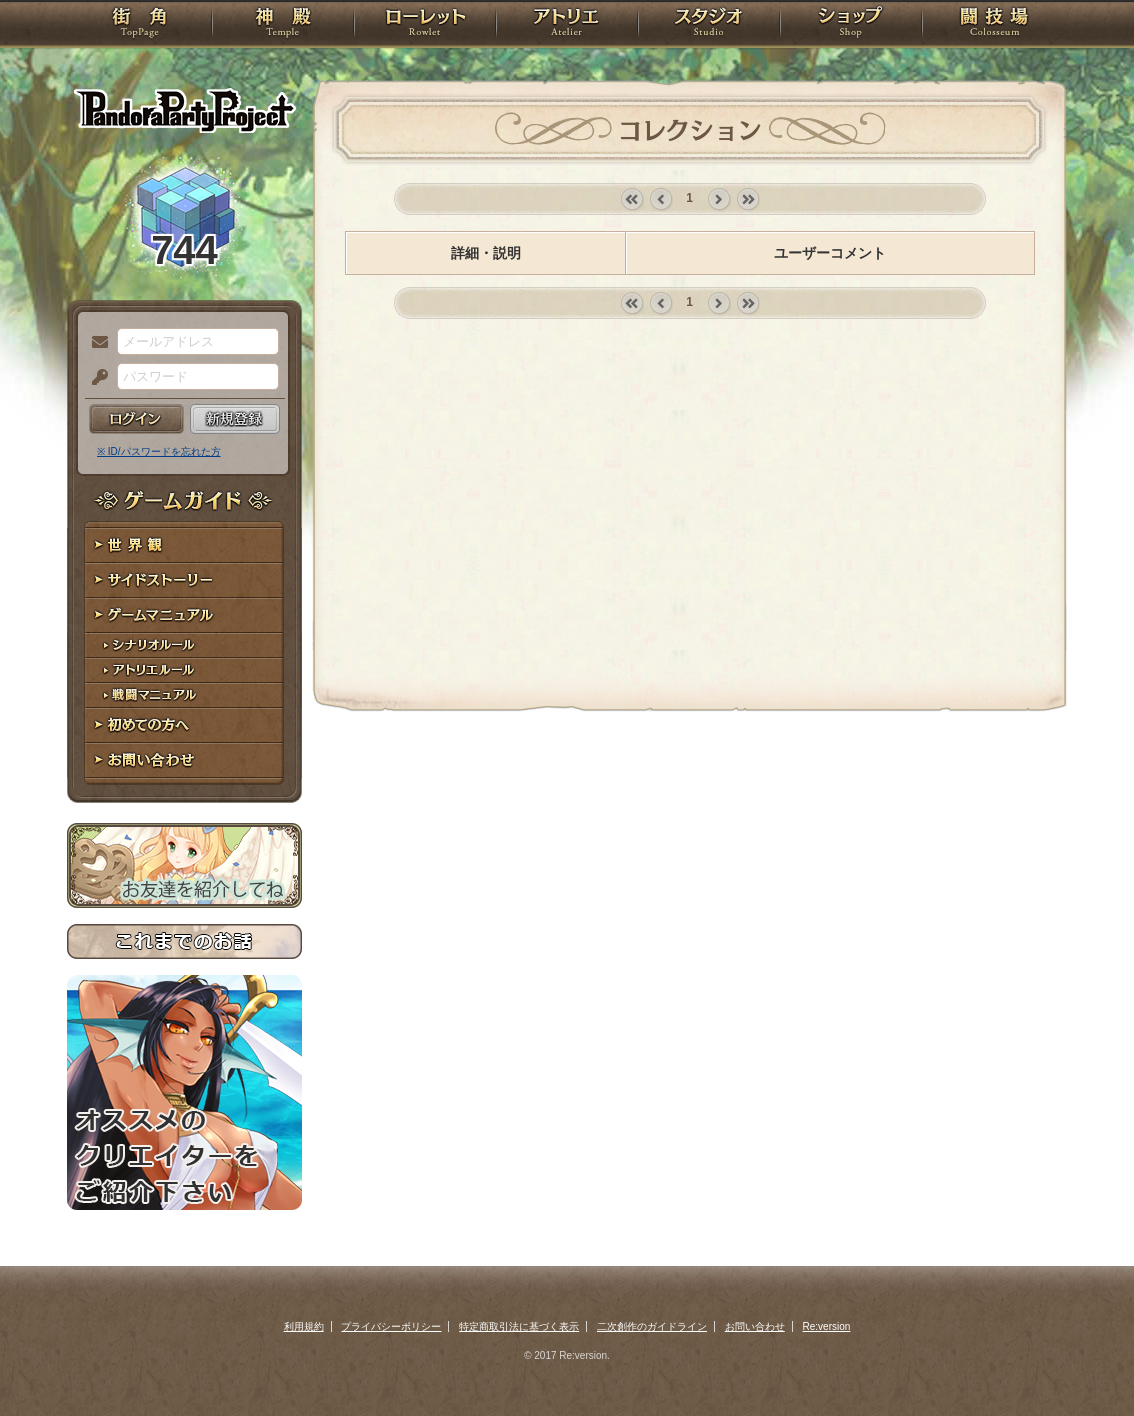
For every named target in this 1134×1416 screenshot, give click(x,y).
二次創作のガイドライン (652, 1326)
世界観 (184, 545)
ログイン (136, 419)
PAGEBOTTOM (1084, 1361)
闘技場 (994, 25)
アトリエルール (184, 670)
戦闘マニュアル (184, 695)
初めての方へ (184, 725)
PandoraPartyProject (184, 110)
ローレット (425, 25)
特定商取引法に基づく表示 (519, 1326)
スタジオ (709, 25)
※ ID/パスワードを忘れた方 (159, 451)
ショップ (851, 25)
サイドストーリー (184, 580)
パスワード (95, 378)
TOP (139, 25)
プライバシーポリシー (391, 1326)
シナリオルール (184, 645)
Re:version (827, 1326)
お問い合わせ (184, 760)
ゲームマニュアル (184, 615)
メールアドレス (95, 343)
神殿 (283, 25)
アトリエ (567, 25)
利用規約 (304, 1326)
